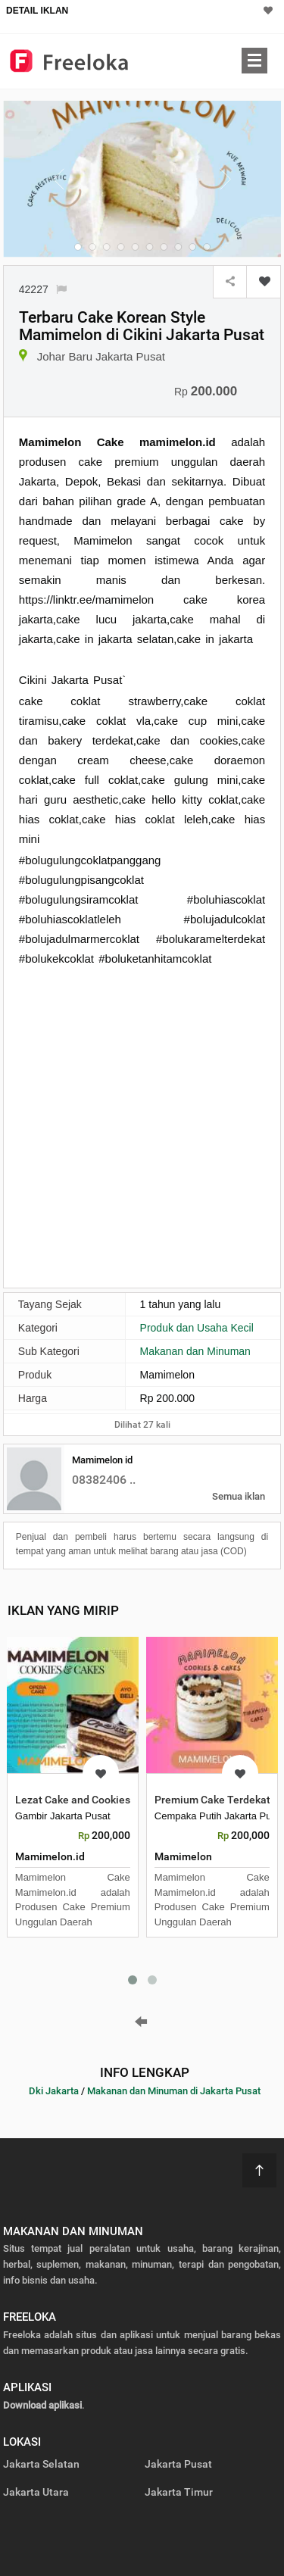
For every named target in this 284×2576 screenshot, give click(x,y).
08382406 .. (104, 1479)
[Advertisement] (142, 1126)
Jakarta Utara (36, 2492)
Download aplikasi (42, 2405)
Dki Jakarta (54, 2091)
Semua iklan (238, 1496)
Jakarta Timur (179, 2492)
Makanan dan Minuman (195, 1351)
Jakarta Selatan (41, 2464)
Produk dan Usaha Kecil (197, 1328)
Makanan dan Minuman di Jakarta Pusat (174, 2091)
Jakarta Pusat (178, 2464)
